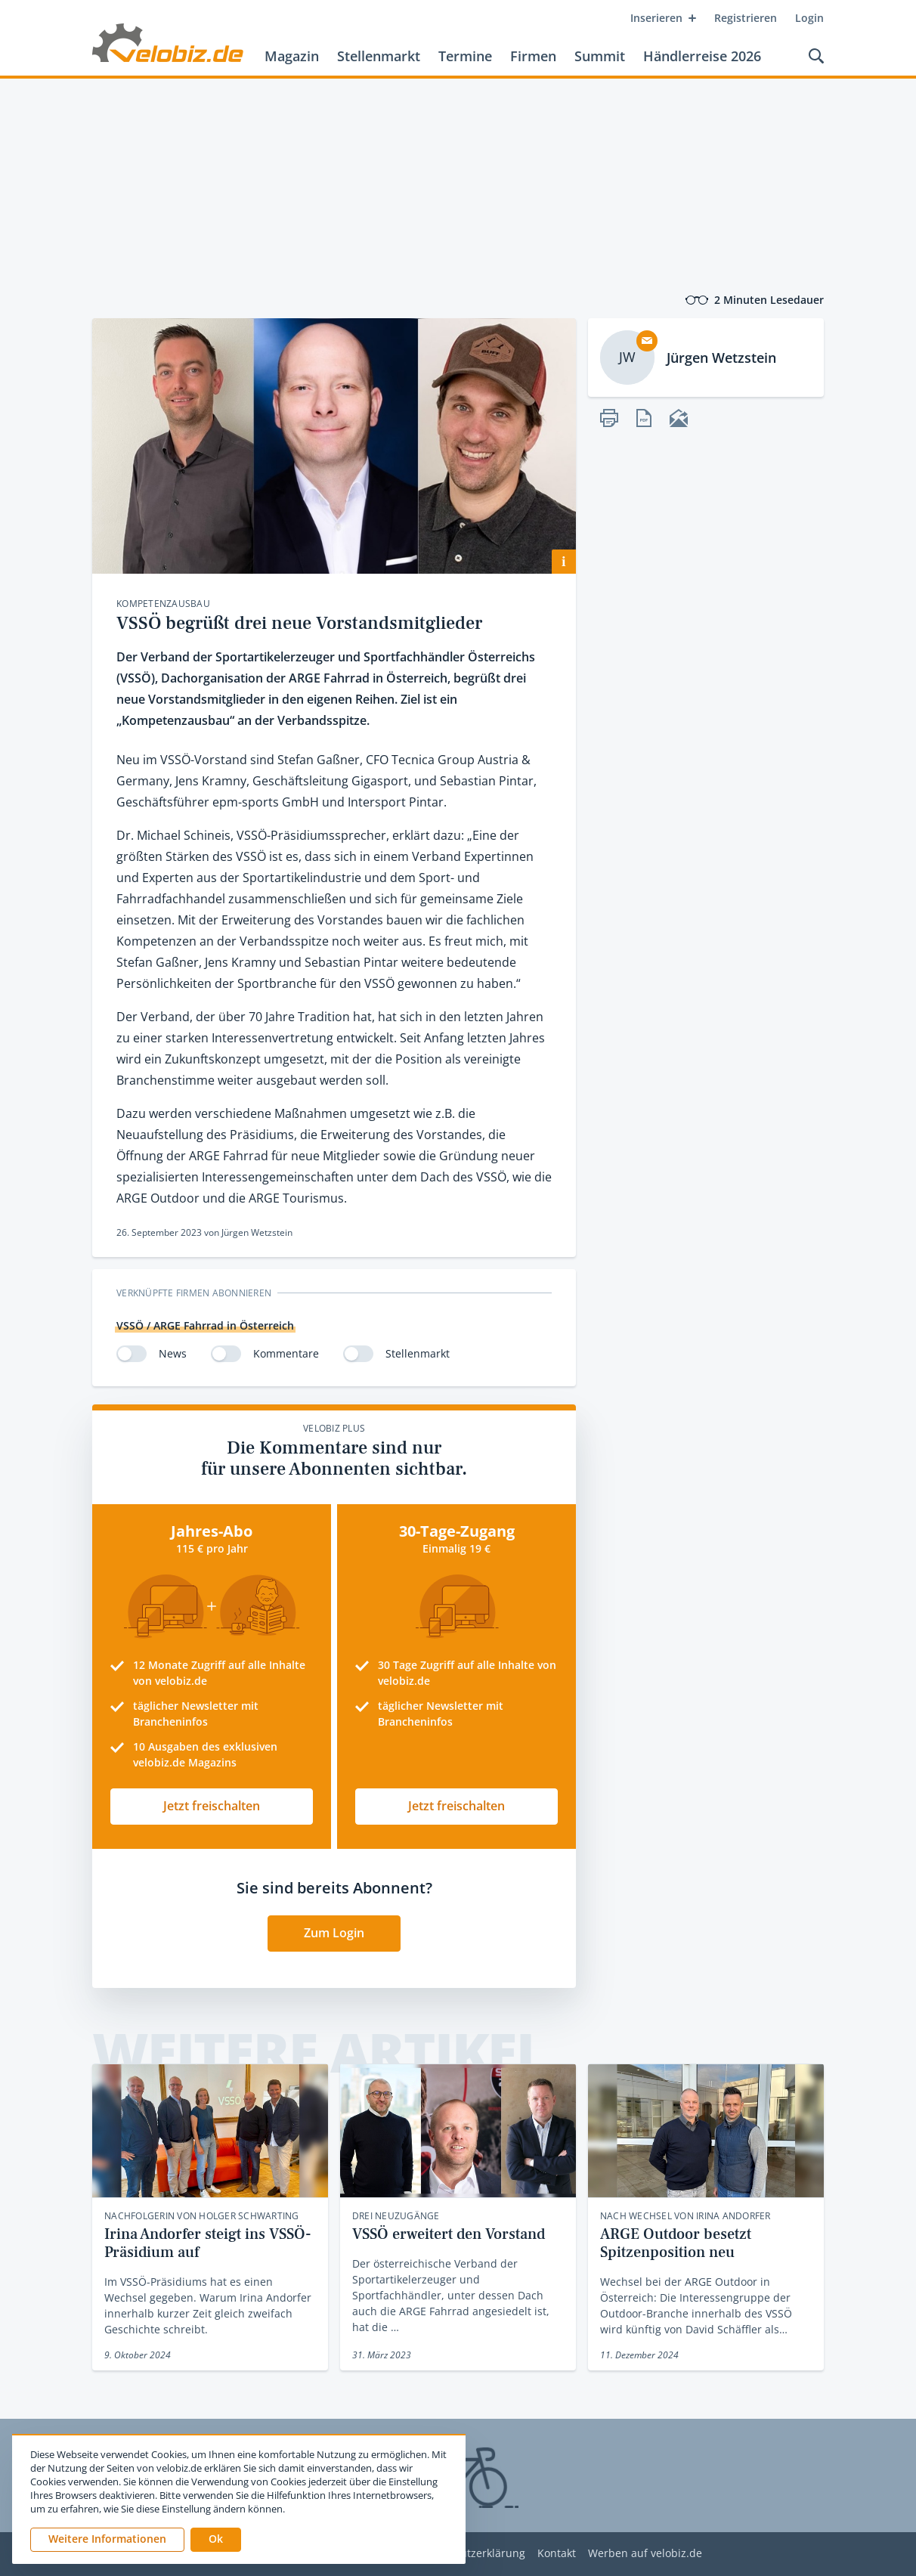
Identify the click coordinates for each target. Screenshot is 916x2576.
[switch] (131, 1353)
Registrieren (745, 18)
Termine (465, 56)
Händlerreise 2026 (702, 56)
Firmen (533, 56)
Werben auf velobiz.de (645, 2553)
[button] (215, 2540)
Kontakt (556, 2553)
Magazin (292, 56)
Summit (599, 56)
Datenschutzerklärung (469, 2553)
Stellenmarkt (378, 56)
